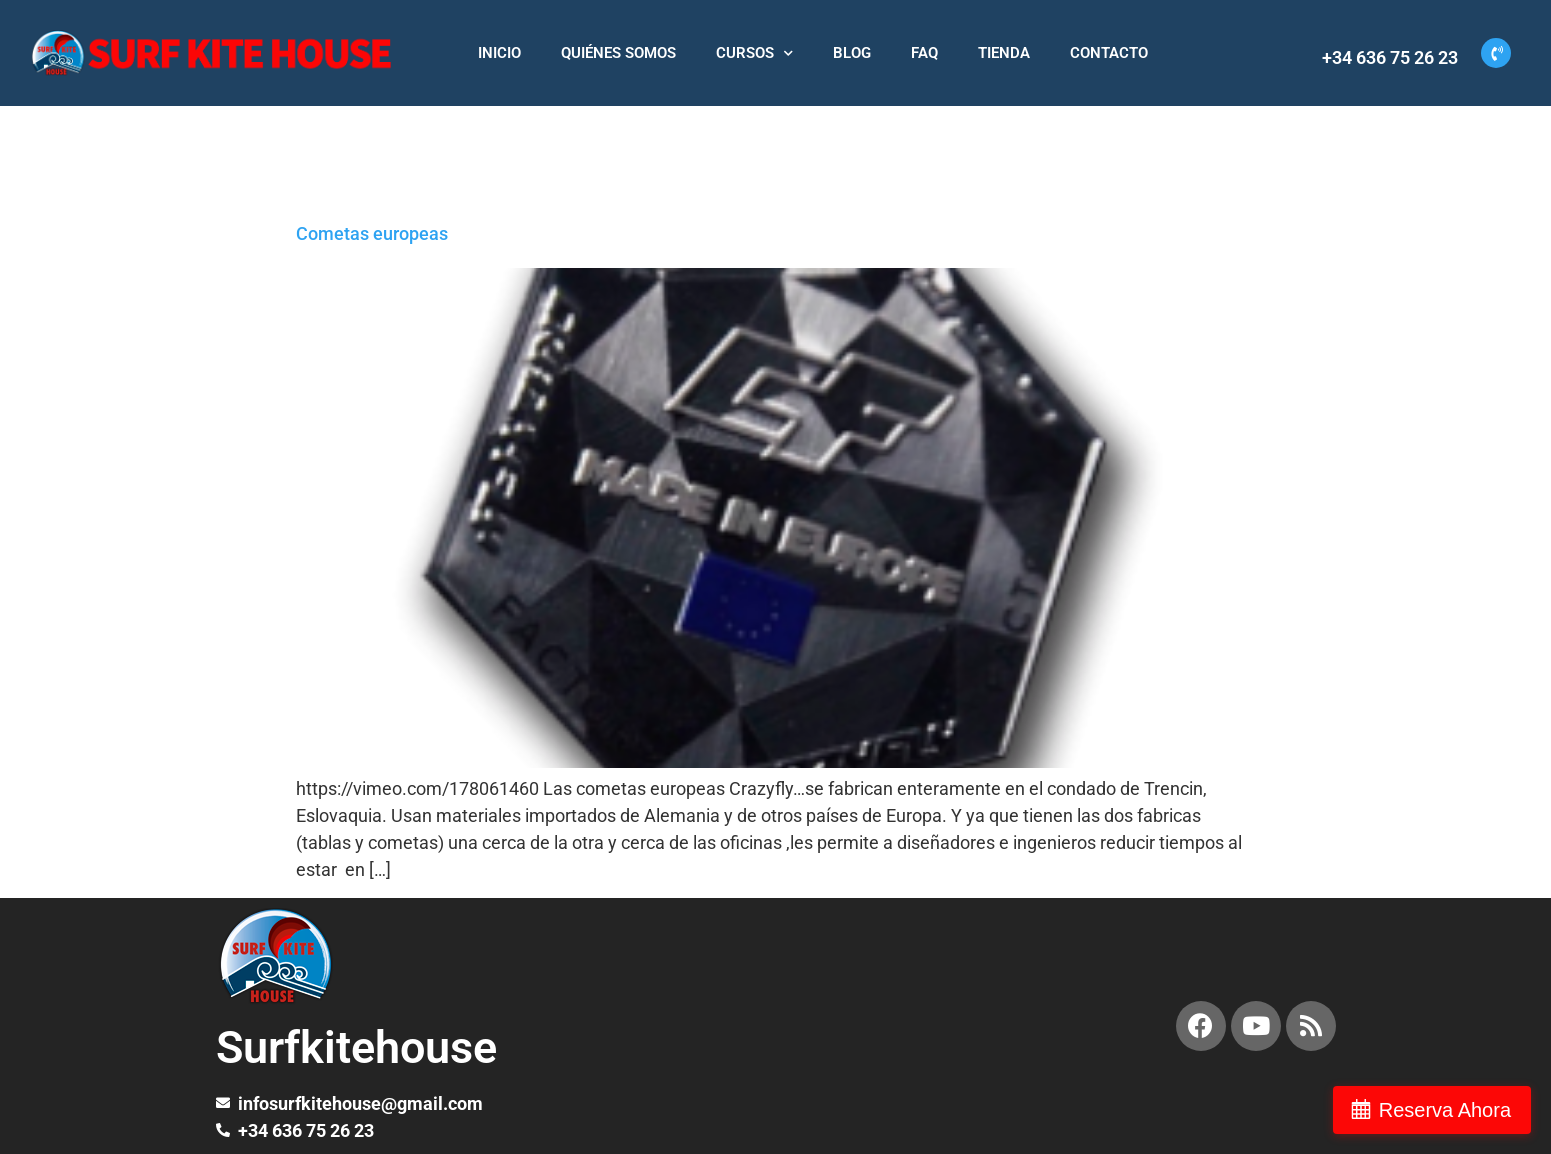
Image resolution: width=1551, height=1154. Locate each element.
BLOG (852, 53)
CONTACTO (1109, 53)
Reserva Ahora (1445, 1110)
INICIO (499, 53)
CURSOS (754, 53)
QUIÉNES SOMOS (618, 53)
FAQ (924, 53)
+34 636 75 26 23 (1390, 57)
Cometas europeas (372, 233)
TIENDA (1004, 53)
